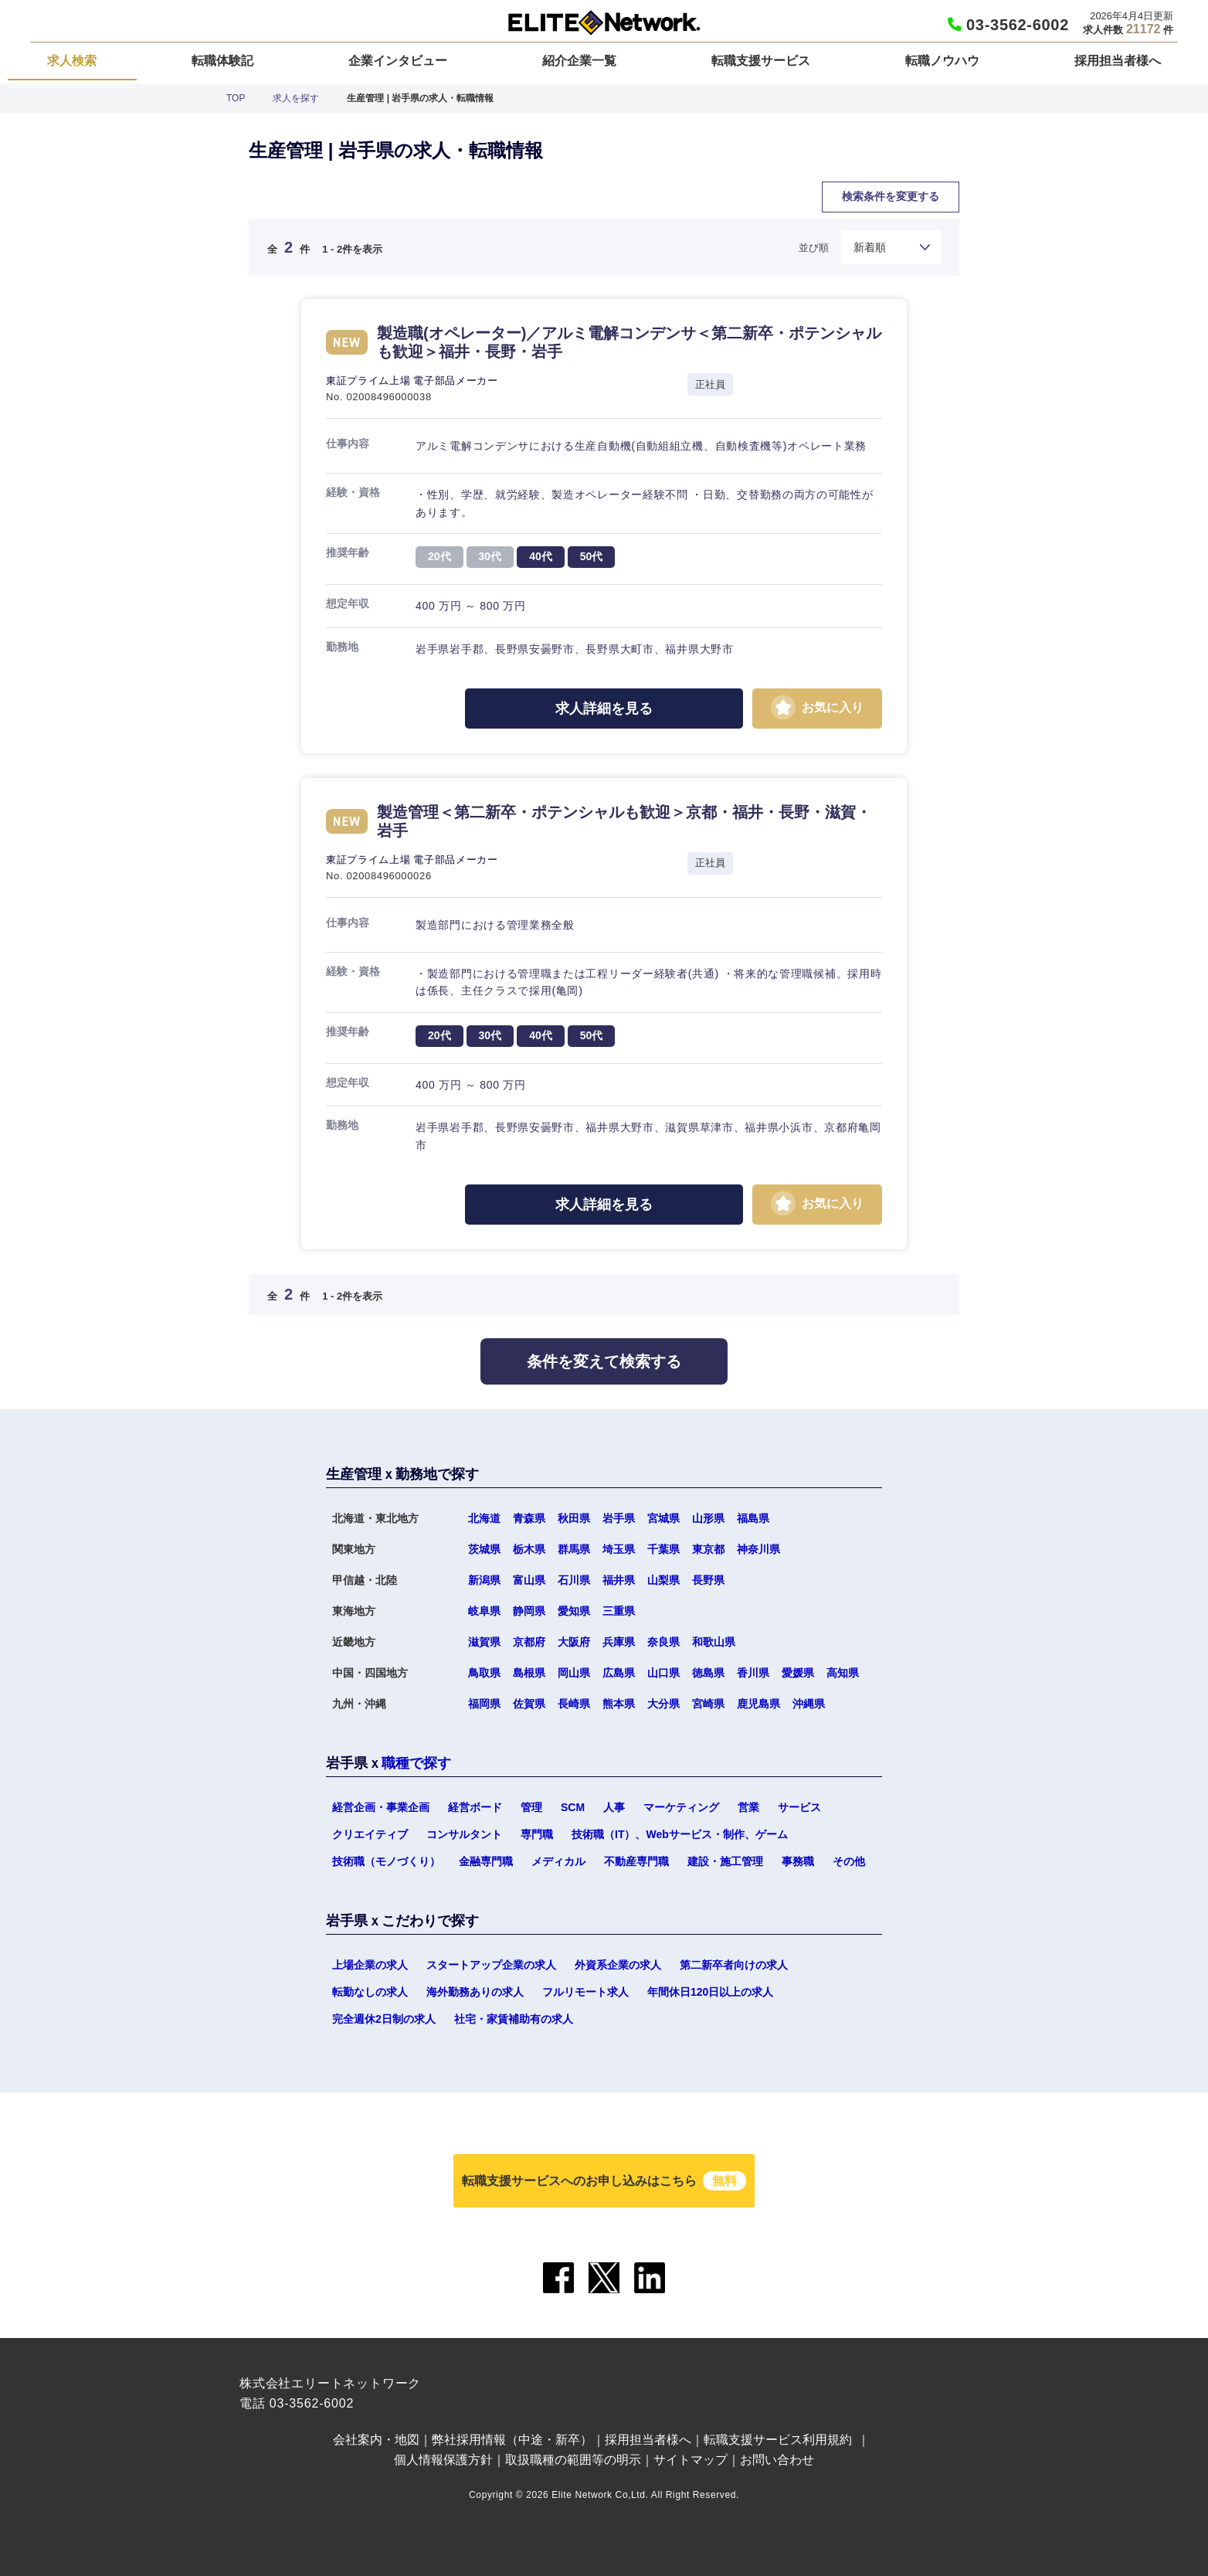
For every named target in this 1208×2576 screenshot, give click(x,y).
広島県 (618, 1673)
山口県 (663, 1673)
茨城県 (484, 1549)
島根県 (529, 1673)
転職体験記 (222, 60)
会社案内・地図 (376, 2439)
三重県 (618, 1611)
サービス (799, 1807)
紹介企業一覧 (579, 60)
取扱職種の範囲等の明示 (573, 2459)
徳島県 (708, 1673)
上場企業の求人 (370, 1965)
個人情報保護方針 (443, 2459)
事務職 (798, 1861)
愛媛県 (798, 1673)
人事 (614, 1807)
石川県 (574, 1580)
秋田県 (574, 1518)
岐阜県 (484, 1611)
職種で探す (416, 1763)
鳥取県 (484, 1673)
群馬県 (574, 1549)
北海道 (484, 1518)
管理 (531, 1807)
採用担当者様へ (1117, 60)
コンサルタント (464, 1834)
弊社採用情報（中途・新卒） (512, 2439)
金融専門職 (486, 1861)
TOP (235, 98)
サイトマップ (690, 2459)
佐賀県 (529, 1704)
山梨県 (663, 1580)
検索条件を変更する (890, 196)
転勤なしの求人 (370, 1992)
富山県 (529, 1580)
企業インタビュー (397, 60)
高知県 (842, 1673)
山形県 (708, 1518)
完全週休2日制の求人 (384, 2019)
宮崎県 (708, 1704)
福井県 (618, 1580)
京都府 (529, 1642)
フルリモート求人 (585, 1992)
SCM (573, 1807)
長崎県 (574, 1704)
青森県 (529, 1518)
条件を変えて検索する (604, 1361)
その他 (849, 1861)
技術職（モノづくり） (386, 1861)
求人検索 (72, 60)
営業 (748, 1807)
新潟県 (484, 1580)
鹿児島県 (758, 1704)
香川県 (753, 1673)
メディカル (558, 1861)
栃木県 (529, 1549)
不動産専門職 (636, 1861)
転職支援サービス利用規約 (778, 2439)
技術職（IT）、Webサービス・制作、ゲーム (680, 1834)
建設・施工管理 (725, 1861)
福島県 (753, 1518)
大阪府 (574, 1642)
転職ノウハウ (942, 60)
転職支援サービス (760, 60)
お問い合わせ (777, 2459)
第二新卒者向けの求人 (734, 1965)
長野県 (708, 1580)
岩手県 (618, 1518)
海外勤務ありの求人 (475, 1992)
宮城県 (663, 1518)
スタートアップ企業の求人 (491, 1965)
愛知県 (574, 1611)
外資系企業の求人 (618, 1965)
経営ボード (475, 1807)
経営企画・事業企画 (380, 1807)
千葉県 (663, 1549)
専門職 (537, 1834)
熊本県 (618, 1704)
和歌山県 (713, 1642)
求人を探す (296, 98)
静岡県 (529, 1611)
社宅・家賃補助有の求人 (513, 2019)
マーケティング (681, 1807)
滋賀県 (484, 1642)
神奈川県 (758, 1549)
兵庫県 (618, 1642)
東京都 (708, 1549)
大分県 (663, 1704)
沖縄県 (808, 1704)
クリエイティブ (370, 1834)
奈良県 (663, 1642)
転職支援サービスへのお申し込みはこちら (604, 2180)
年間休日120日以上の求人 (710, 1992)
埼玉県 (618, 1549)
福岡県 (484, 1704)
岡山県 (574, 1673)
